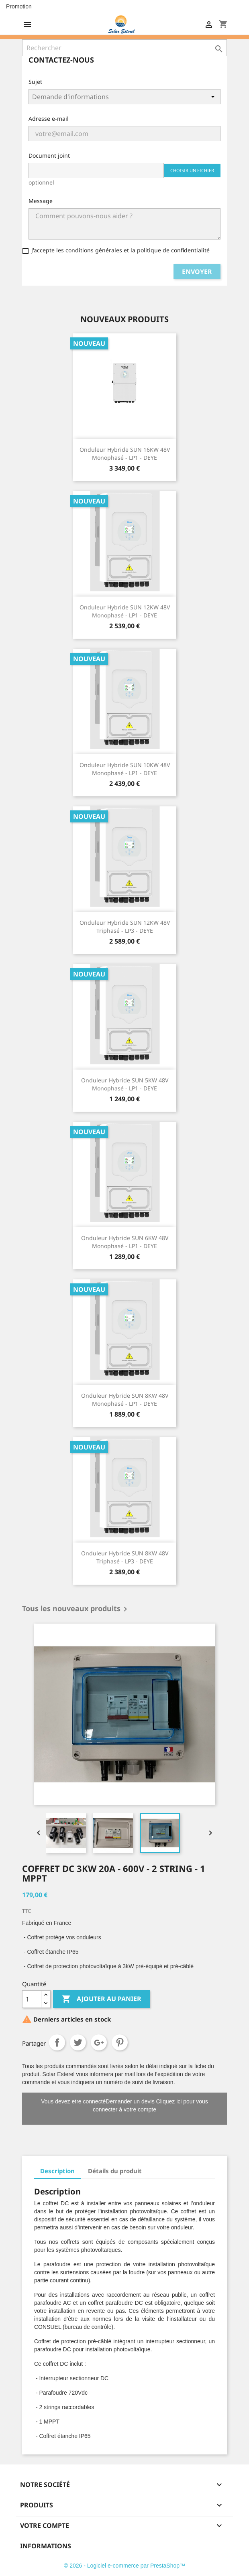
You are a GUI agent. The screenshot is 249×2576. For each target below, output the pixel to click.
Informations (45, 2545)
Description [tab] (57, 2171)
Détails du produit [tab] (115, 2171)
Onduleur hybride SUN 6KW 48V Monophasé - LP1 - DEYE (124, 1242)
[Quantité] (31, 1999)
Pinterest (120, 2042)
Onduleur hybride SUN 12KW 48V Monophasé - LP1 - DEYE (125, 611)
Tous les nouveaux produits (76, 1609)
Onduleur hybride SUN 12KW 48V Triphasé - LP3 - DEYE (125, 926)
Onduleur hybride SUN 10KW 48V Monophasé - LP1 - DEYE (125, 769)
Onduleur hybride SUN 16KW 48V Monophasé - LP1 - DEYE (125, 453)
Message (41, 201)
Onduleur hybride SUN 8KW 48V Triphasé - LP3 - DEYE (124, 1557)
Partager (57, 2042)
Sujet (35, 81)
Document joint (49, 155)
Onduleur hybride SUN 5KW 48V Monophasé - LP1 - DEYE (124, 1084)
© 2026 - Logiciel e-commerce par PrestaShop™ (124, 2565)
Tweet (78, 2042)
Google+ (99, 2042)
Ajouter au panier (101, 1999)
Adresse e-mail (49, 118)
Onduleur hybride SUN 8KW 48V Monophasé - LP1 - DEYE (124, 1399)
